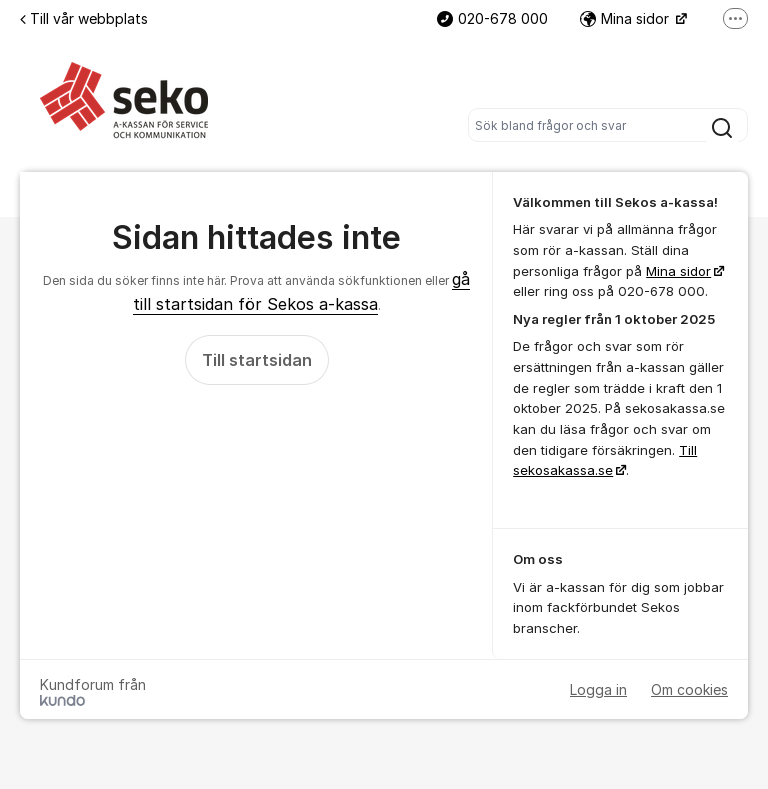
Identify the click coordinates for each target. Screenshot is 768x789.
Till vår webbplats (84, 18)
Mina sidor (626, 18)
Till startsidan (257, 360)
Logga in (598, 689)
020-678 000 (492, 18)
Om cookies (689, 689)
